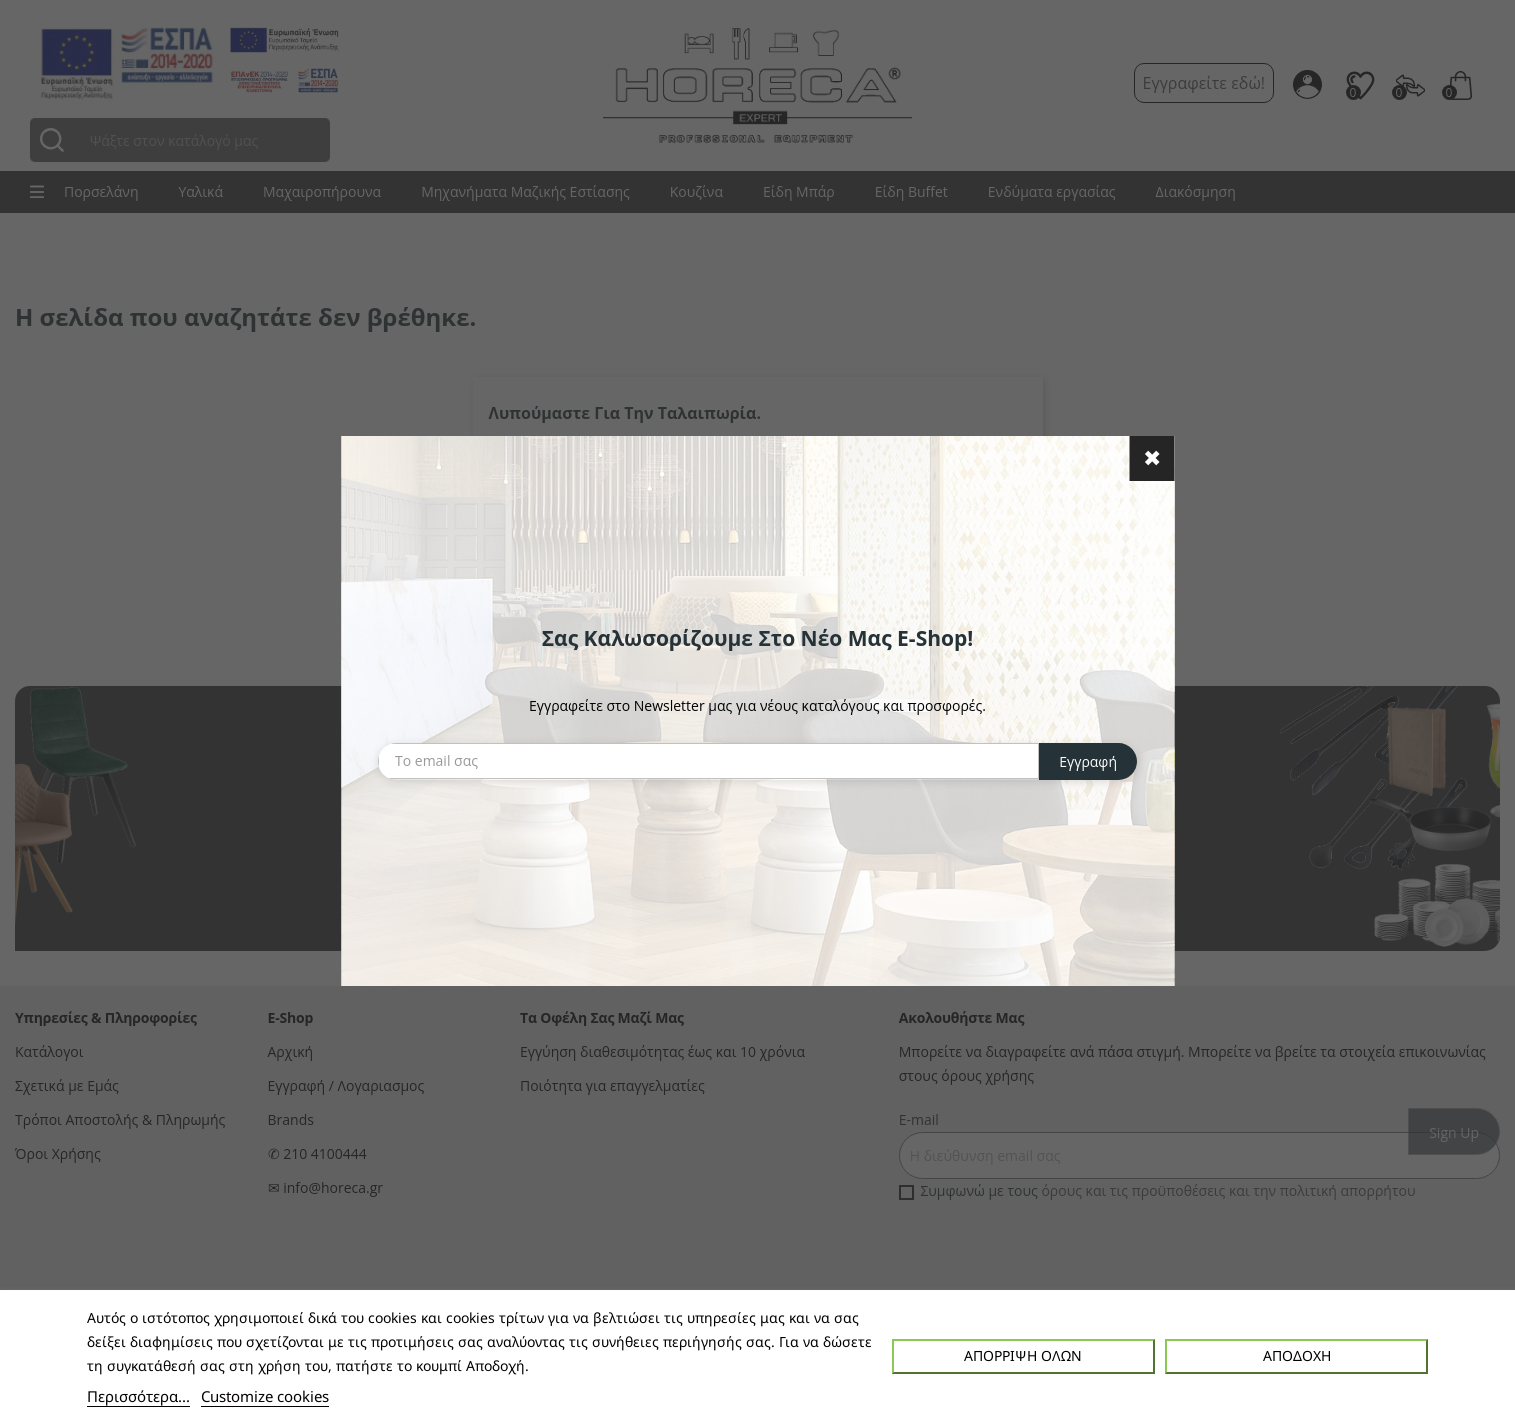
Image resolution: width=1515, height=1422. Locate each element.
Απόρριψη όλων (1023, 1355)
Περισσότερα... (138, 1396)
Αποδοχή (1297, 1355)
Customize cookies (265, 1396)
